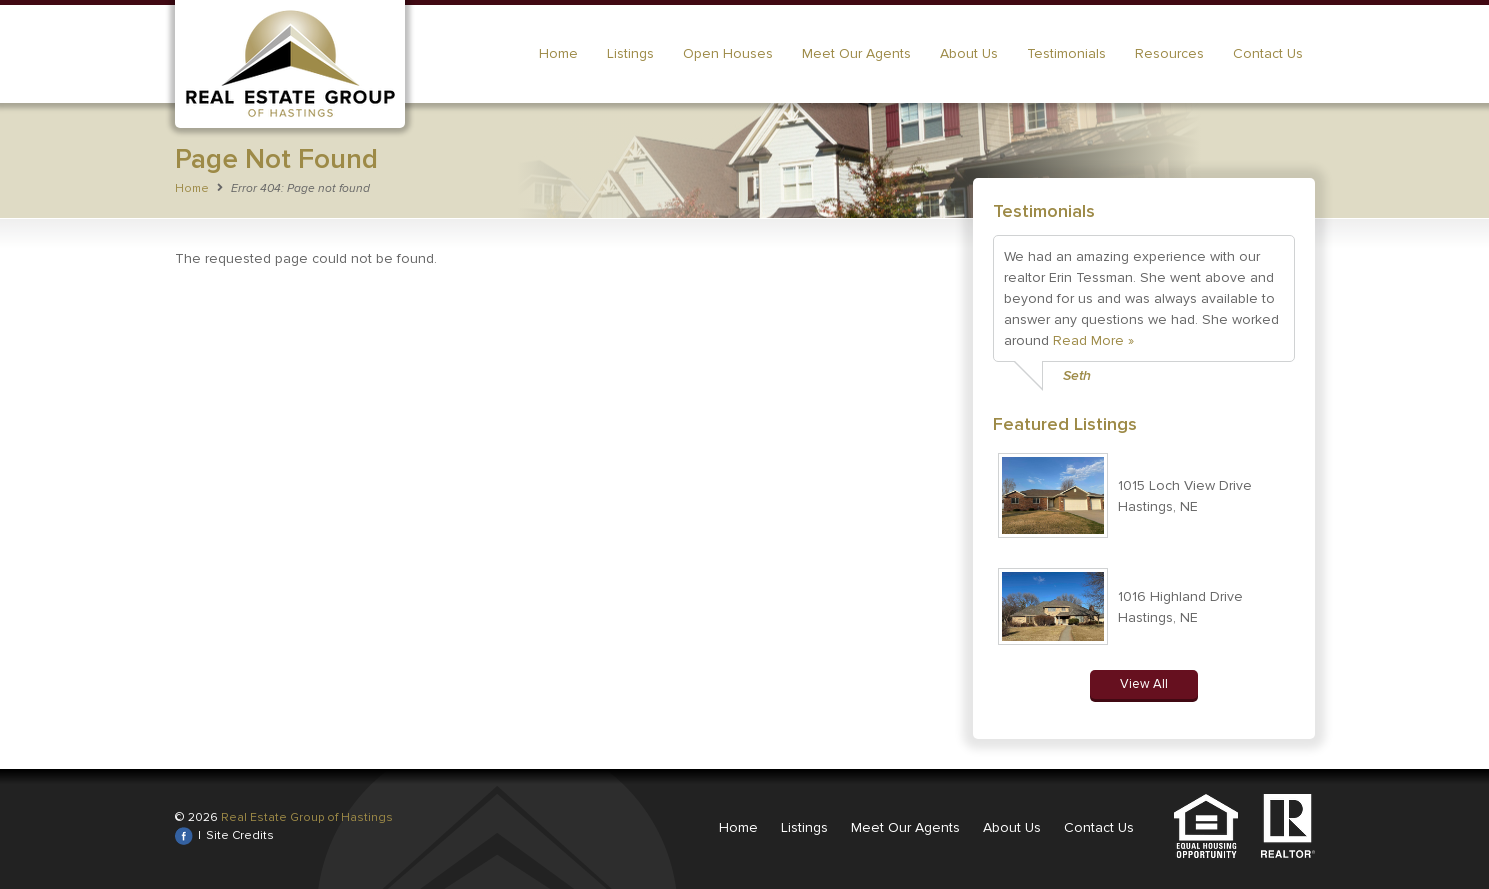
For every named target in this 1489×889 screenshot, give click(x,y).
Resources (1169, 53)
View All (1144, 684)
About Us (969, 53)
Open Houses (728, 53)
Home (558, 53)
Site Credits (240, 835)
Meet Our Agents (856, 53)
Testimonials (1066, 53)
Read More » (1093, 340)
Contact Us (1268, 53)
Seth (1077, 375)
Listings (630, 53)
